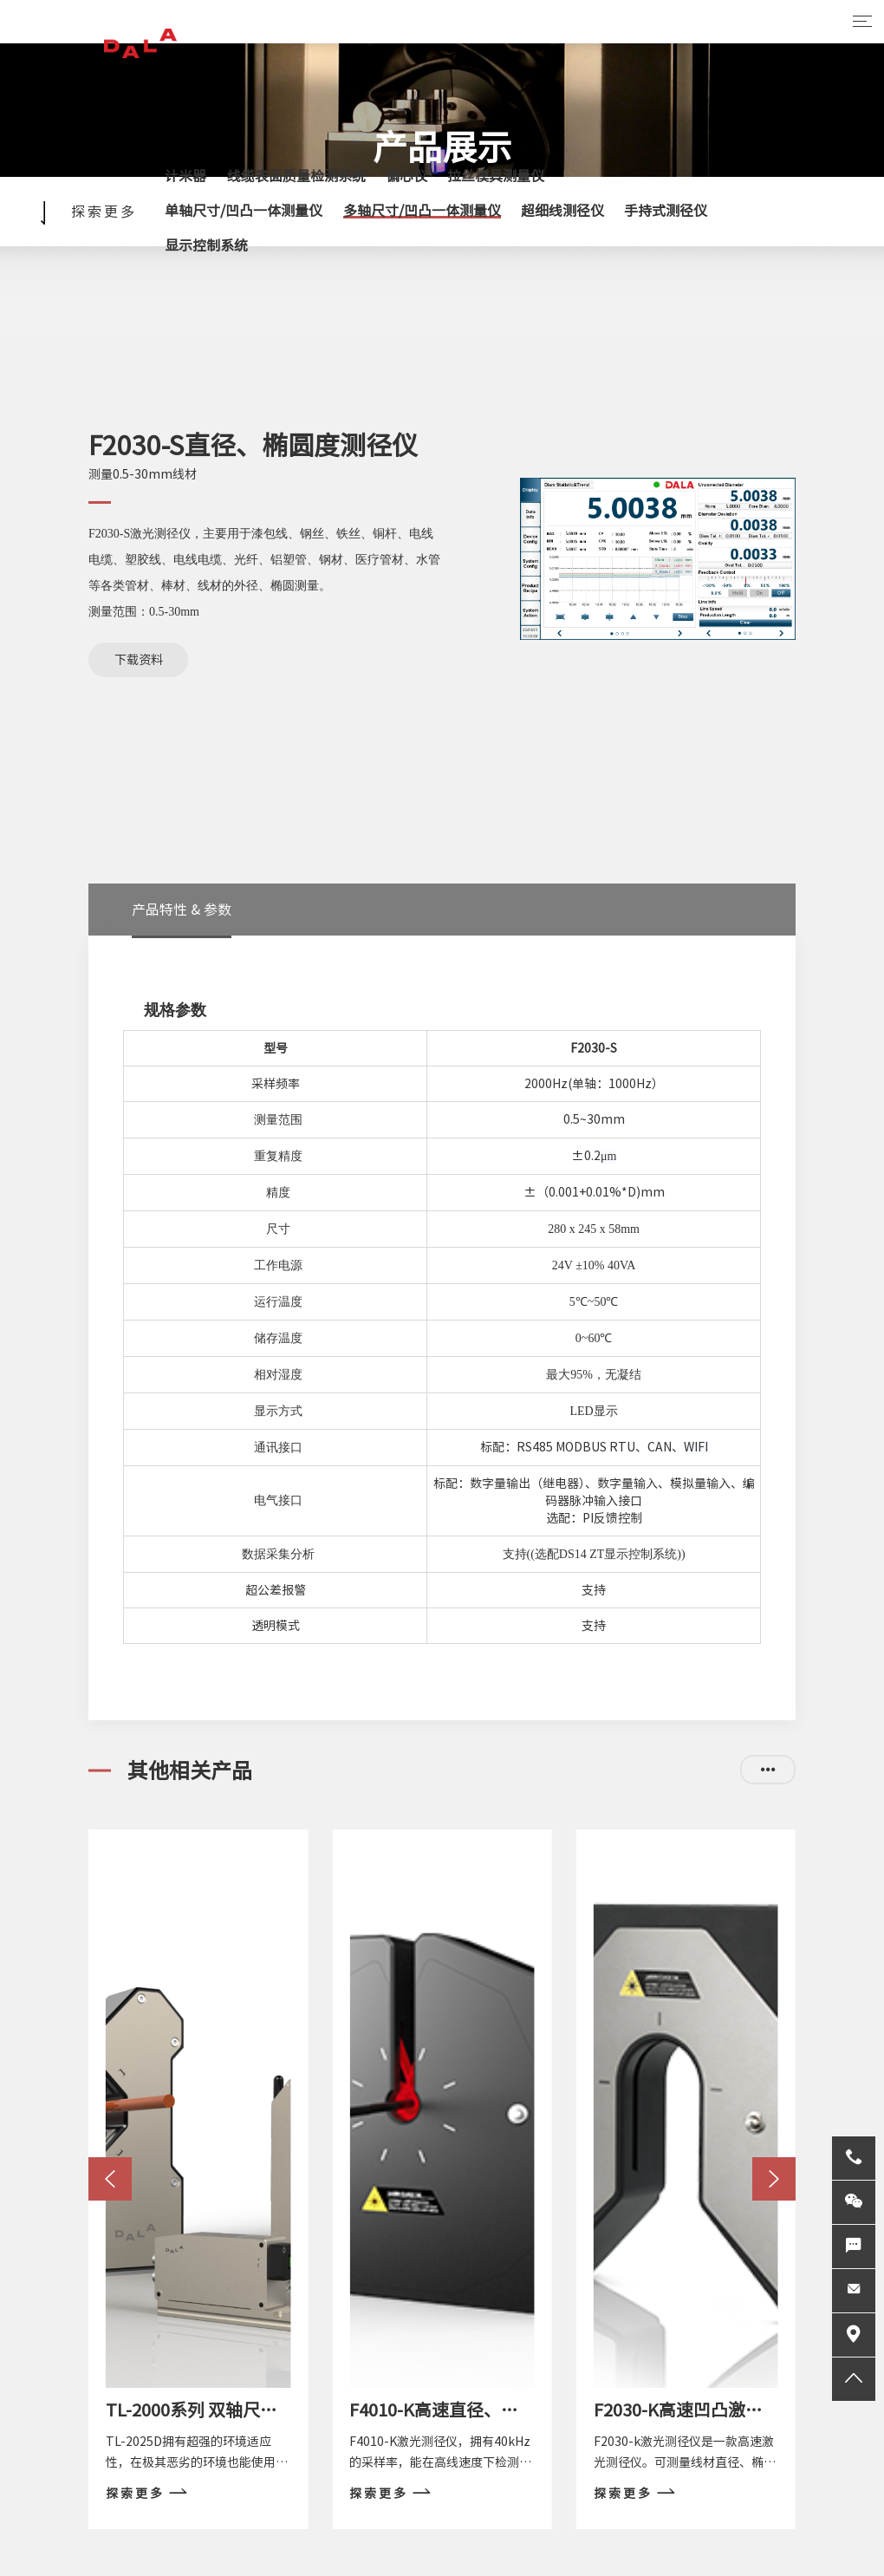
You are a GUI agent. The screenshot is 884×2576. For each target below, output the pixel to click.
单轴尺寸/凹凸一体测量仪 (243, 211)
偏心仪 (406, 176)
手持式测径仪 (665, 211)
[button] (110, 2179)
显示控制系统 (206, 245)
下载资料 (138, 660)
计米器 (185, 176)
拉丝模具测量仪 (495, 176)
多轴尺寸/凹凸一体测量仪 (422, 211)
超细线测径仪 (562, 211)
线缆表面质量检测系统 (296, 176)
